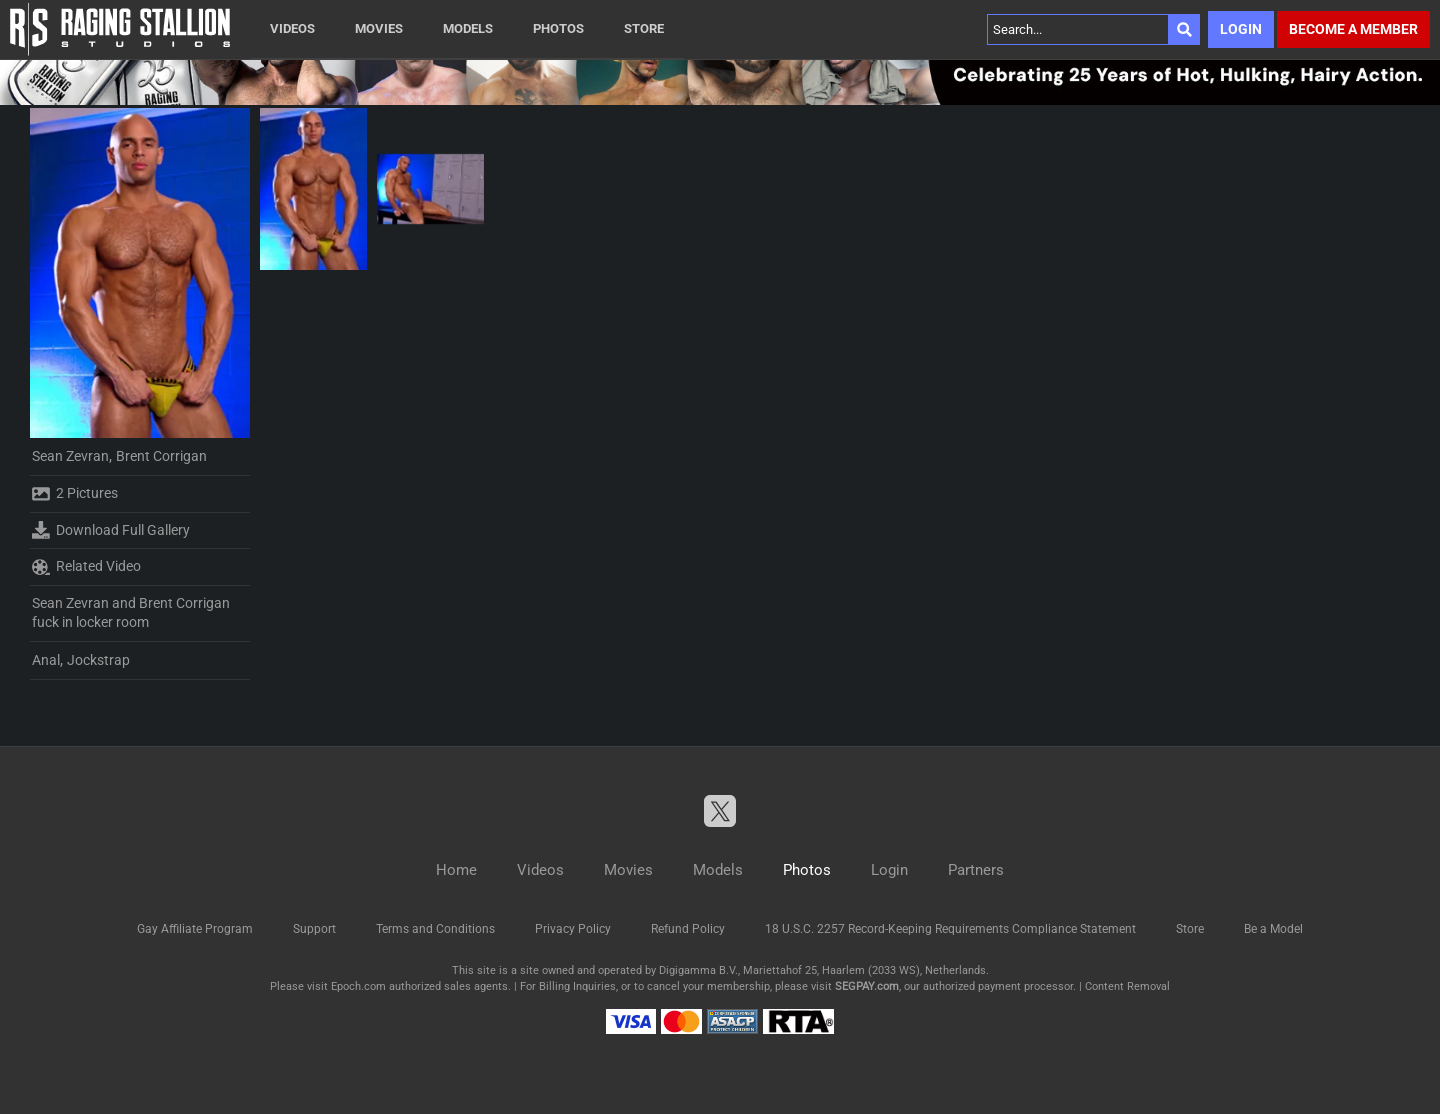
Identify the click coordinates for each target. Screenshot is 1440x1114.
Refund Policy (688, 929)
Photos (558, 28)
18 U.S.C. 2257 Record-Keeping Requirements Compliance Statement (950, 929)
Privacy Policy (573, 929)
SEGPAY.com (867, 986)
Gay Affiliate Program (195, 929)
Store (644, 28)
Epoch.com (358, 986)
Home (456, 870)
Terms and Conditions (435, 929)
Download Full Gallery (111, 530)
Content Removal (1127, 986)
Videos (292, 28)
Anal (46, 660)
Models (468, 28)
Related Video (86, 567)
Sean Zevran (70, 456)
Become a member (1353, 29)
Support (314, 929)
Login (1241, 29)
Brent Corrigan (161, 456)
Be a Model (1273, 929)
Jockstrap (98, 660)
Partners (976, 870)
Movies (379, 28)
